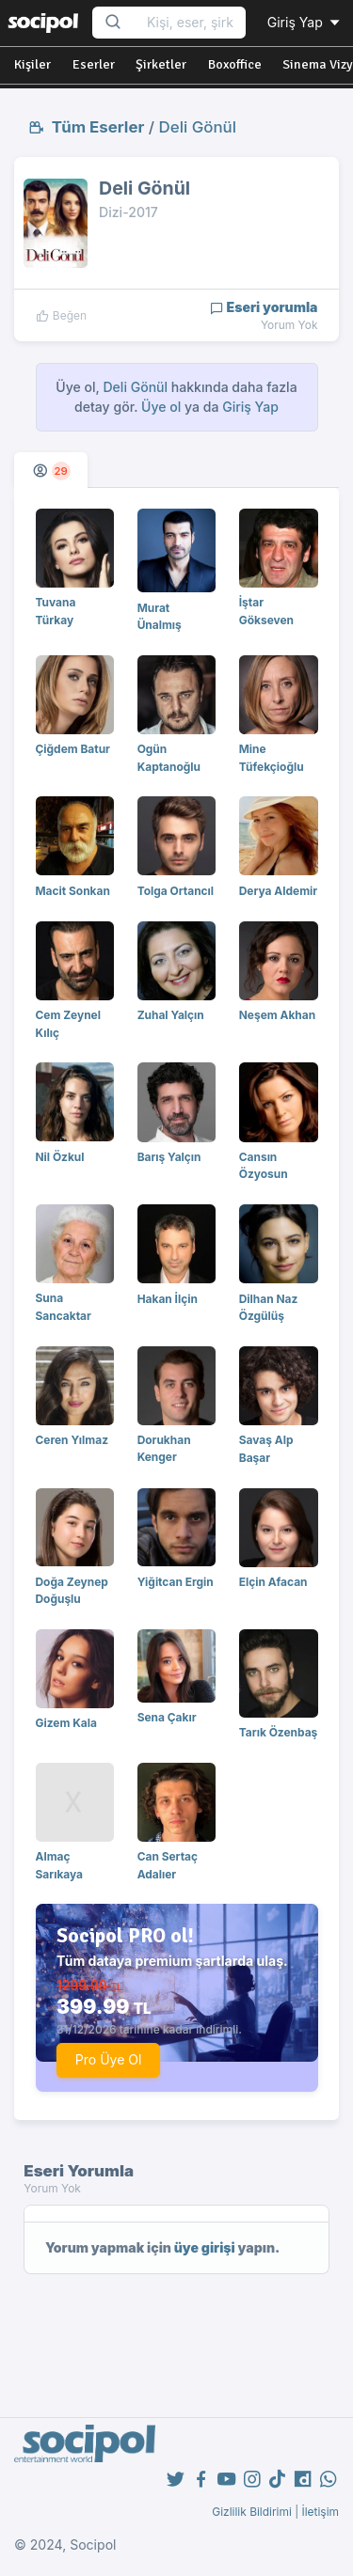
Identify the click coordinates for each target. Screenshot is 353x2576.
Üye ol (161, 407)
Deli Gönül (197, 127)
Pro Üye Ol (108, 2059)
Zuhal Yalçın (170, 1015)
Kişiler (32, 64)
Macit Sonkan (73, 891)
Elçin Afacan (273, 1582)
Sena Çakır (167, 1717)
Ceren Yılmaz (72, 1440)
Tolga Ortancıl (175, 891)
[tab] (51, 469)
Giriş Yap (305, 22)
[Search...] (190, 23)
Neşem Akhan (277, 1015)
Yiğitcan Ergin (175, 1582)
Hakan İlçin (167, 1299)
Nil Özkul (60, 1157)
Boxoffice (235, 64)
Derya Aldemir (278, 891)
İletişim (320, 2512)
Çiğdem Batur (73, 749)
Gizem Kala (66, 1723)
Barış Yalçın (169, 1157)
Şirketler (161, 64)
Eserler (93, 64)
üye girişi (204, 2247)
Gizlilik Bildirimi (252, 2512)
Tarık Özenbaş (278, 1732)
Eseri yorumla (264, 307)
